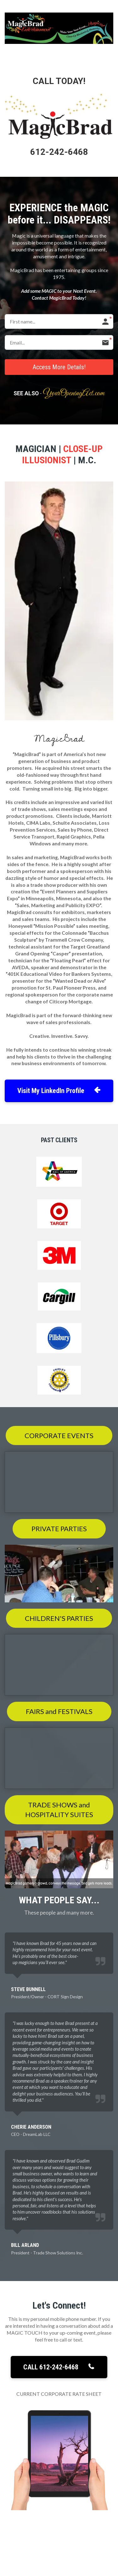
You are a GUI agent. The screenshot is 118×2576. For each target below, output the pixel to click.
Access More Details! (59, 367)
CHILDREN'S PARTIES (59, 1618)
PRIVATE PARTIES (59, 1528)
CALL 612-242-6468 (59, 2367)
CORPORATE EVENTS (59, 1435)
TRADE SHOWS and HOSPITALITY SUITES (59, 1810)
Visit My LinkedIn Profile (59, 1090)
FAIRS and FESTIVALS (59, 1711)
